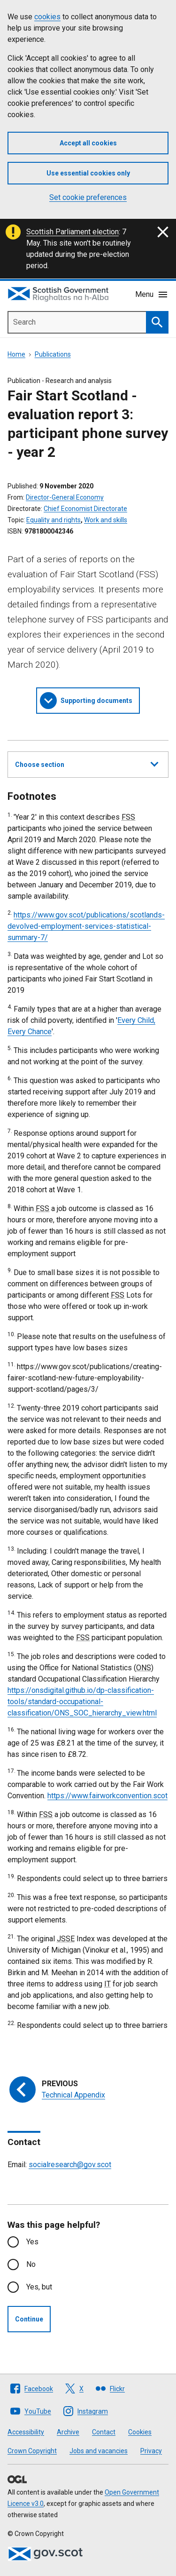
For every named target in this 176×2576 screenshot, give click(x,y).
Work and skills (105, 520)
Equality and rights (53, 520)
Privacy (151, 2451)
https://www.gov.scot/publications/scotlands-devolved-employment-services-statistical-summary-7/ (86, 926)
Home (16, 354)
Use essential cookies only (88, 173)
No (31, 2264)
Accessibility (26, 2432)
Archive (68, 2432)
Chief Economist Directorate (85, 508)
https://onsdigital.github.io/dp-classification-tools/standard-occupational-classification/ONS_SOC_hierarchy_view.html (82, 1701)
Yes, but (39, 2286)
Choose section (86, 763)
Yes (32, 2241)
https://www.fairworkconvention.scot (107, 1795)
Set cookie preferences (88, 197)
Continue (29, 2319)
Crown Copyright (32, 2451)
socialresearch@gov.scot (70, 2164)
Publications (53, 354)
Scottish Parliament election (72, 231)
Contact (103, 2432)
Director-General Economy (65, 497)
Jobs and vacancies (98, 2451)
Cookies (140, 2432)
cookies (47, 16)
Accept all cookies (88, 143)
